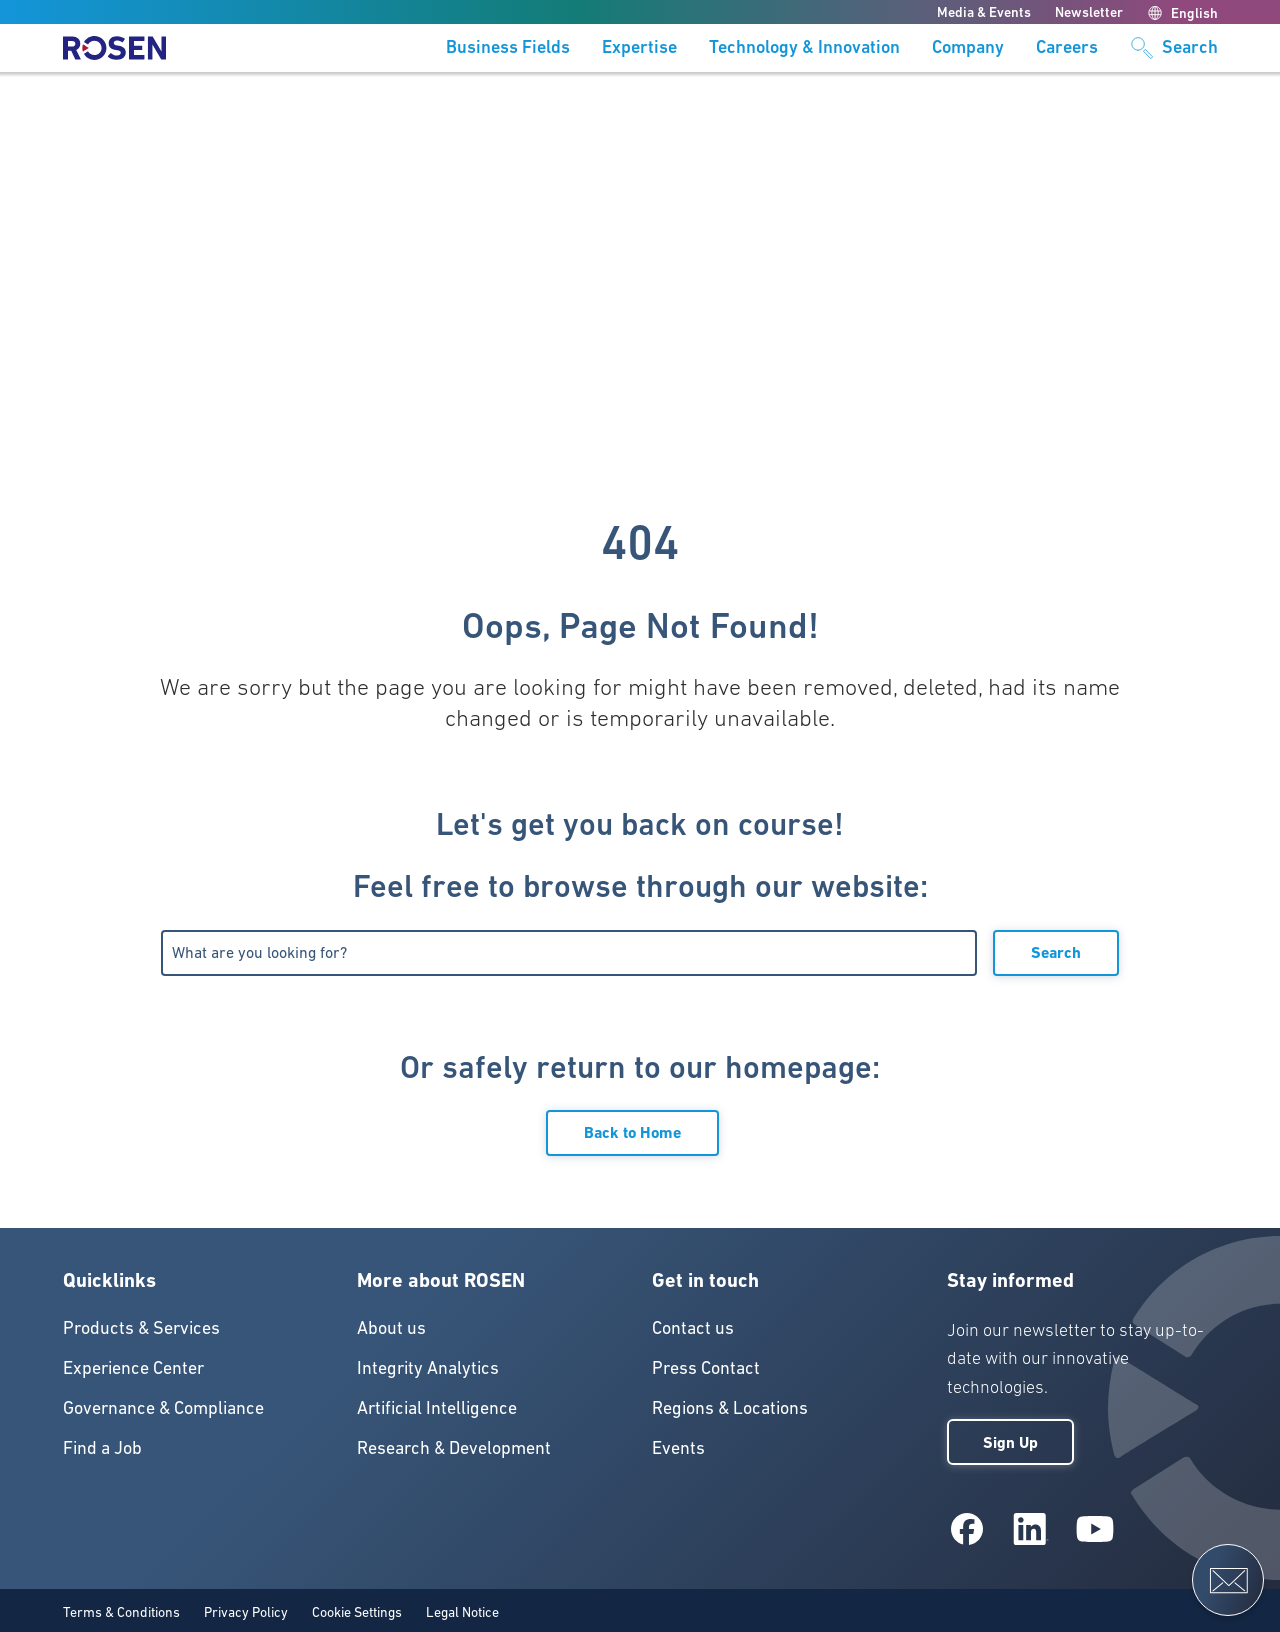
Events (678, 1447)
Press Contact (706, 1367)
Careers (1067, 47)
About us (391, 1327)
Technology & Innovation (804, 47)
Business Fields (508, 47)
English (1182, 13)
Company (968, 47)
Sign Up (1010, 1442)
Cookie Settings (357, 1612)
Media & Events (984, 12)
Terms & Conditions (121, 1612)
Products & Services (141, 1327)
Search (1056, 952)
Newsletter (1089, 12)
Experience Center (133, 1367)
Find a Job (102, 1447)
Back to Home (632, 1132)
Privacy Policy (246, 1612)
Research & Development (454, 1447)
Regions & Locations (730, 1407)
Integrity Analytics (428, 1367)
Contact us (693, 1327)
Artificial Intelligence (437, 1407)
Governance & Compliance (163, 1407)
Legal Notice (462, 1612)
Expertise (639, 47)
